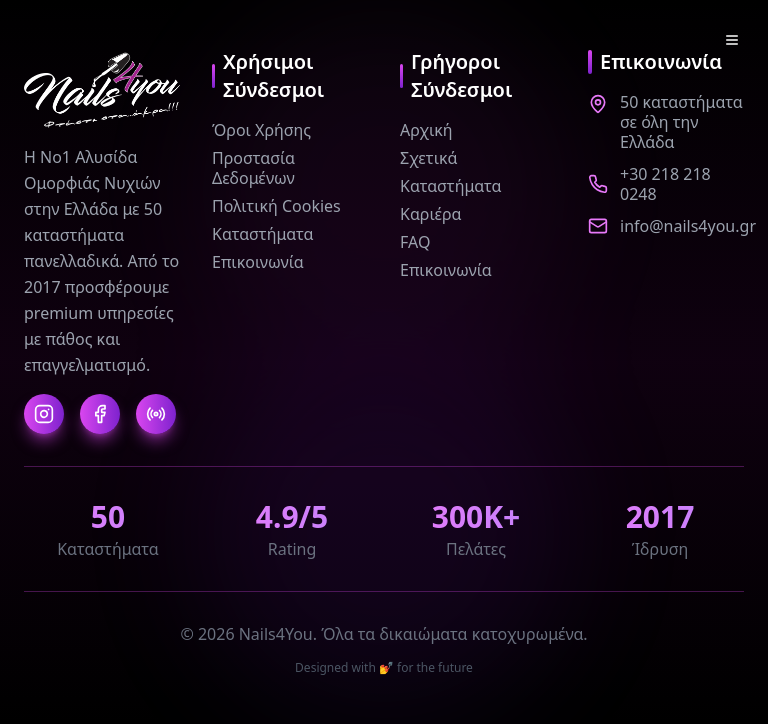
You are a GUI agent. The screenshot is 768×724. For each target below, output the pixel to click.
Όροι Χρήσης (261, 130)
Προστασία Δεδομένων (253, 168)
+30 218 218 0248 (665, 184)
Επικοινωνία (258, 262)
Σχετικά (429, 158)
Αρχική (426, 130)
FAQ (415, 242)
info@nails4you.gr (688, 226)
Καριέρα (431, 214)
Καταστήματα (263, 234)
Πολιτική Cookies (276, 206)
